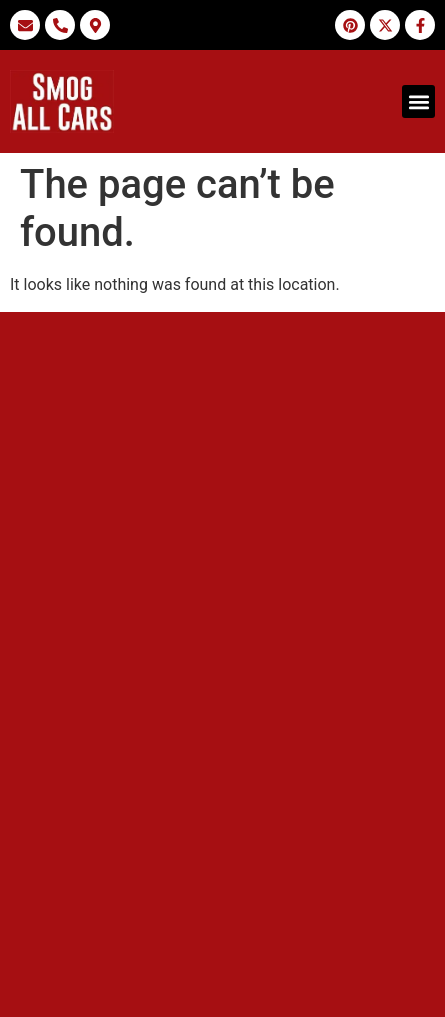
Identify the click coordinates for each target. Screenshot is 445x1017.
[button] (418, 101)
